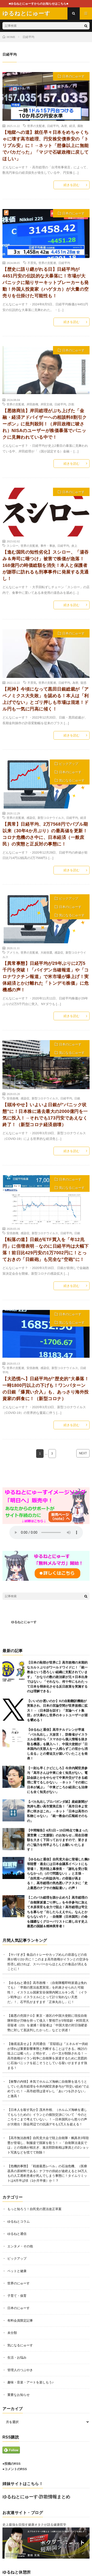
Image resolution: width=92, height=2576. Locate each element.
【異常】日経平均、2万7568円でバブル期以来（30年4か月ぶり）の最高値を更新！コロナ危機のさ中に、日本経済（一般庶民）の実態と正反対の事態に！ (45, 834)
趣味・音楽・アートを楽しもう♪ (30, 2382)
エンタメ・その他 (20, 2246)
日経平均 (53, 125)
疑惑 (83, 682)
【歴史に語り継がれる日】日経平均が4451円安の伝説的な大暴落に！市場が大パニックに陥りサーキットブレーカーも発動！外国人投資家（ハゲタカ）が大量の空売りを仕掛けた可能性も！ (45, 282)
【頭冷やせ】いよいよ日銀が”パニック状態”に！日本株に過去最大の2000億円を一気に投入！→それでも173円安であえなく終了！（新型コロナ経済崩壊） (45, 1114)
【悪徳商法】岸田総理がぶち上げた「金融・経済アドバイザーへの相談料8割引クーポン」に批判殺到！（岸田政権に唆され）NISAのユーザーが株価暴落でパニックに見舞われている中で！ (44, 424)
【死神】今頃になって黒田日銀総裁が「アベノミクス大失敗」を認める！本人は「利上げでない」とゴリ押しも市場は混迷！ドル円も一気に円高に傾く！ (45, 699)
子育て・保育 (16, 2296)
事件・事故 (47, 545)
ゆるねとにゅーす (24, 1622)
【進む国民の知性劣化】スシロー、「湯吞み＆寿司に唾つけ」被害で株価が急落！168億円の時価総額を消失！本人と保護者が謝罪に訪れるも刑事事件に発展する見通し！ (45, 565)
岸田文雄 (46, 404)
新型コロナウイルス (51, 817)
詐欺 (71, 404)
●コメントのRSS (14, 2469)
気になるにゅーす (72, 780)
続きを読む (71, 185)
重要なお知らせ (18, 2395)
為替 (64, 125)
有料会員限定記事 (20, 2320)
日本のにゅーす (73, 76)
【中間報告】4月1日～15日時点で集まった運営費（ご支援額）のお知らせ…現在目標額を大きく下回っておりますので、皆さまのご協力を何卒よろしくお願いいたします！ (57, 1840)
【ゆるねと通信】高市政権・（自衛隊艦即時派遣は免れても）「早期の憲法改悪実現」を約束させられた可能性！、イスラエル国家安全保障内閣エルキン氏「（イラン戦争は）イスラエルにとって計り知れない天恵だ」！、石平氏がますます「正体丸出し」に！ (47, 1992)
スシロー (12, 545)
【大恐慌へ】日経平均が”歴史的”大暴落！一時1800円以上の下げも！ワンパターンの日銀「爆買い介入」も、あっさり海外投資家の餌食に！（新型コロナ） (45, 1388)
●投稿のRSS (11, 2463)
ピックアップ (68, 764)
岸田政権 (32, 404)
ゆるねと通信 (16, 2234)
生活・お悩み (16, 2357)
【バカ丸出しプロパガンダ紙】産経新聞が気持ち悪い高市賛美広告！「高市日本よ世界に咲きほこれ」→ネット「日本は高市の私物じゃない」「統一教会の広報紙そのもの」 (57, 1811)
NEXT (83, 1453)
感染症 (30, 817)
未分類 (12, 2333)
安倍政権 (12, 1098)
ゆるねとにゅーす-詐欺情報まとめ (36, 2496)
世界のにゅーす (18, 2283)
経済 (72, 125)
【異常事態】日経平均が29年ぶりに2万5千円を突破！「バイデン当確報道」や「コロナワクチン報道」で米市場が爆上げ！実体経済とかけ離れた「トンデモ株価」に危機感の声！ (45, 976)
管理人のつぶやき (20, 2370)
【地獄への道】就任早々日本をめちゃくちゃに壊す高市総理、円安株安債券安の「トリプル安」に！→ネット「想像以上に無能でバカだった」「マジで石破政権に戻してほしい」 (45, 145)
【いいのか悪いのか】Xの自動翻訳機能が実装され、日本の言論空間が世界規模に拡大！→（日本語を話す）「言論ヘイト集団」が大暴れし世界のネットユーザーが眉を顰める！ (57, 1710)
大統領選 (46, 952)
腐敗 (80, 125)
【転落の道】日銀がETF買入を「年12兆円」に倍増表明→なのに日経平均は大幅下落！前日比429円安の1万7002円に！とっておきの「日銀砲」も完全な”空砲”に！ (45, 1249)
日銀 (77, 1098)
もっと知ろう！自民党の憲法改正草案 (34, 2209)
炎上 (74, 545)
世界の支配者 (36, 125)
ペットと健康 (16, 2271)
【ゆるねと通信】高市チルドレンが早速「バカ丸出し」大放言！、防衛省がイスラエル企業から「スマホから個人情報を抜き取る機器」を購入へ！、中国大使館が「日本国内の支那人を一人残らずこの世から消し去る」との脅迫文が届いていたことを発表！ (57, 1744)
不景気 (31, 262)
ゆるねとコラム (18, 2221)
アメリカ (12, 952)
